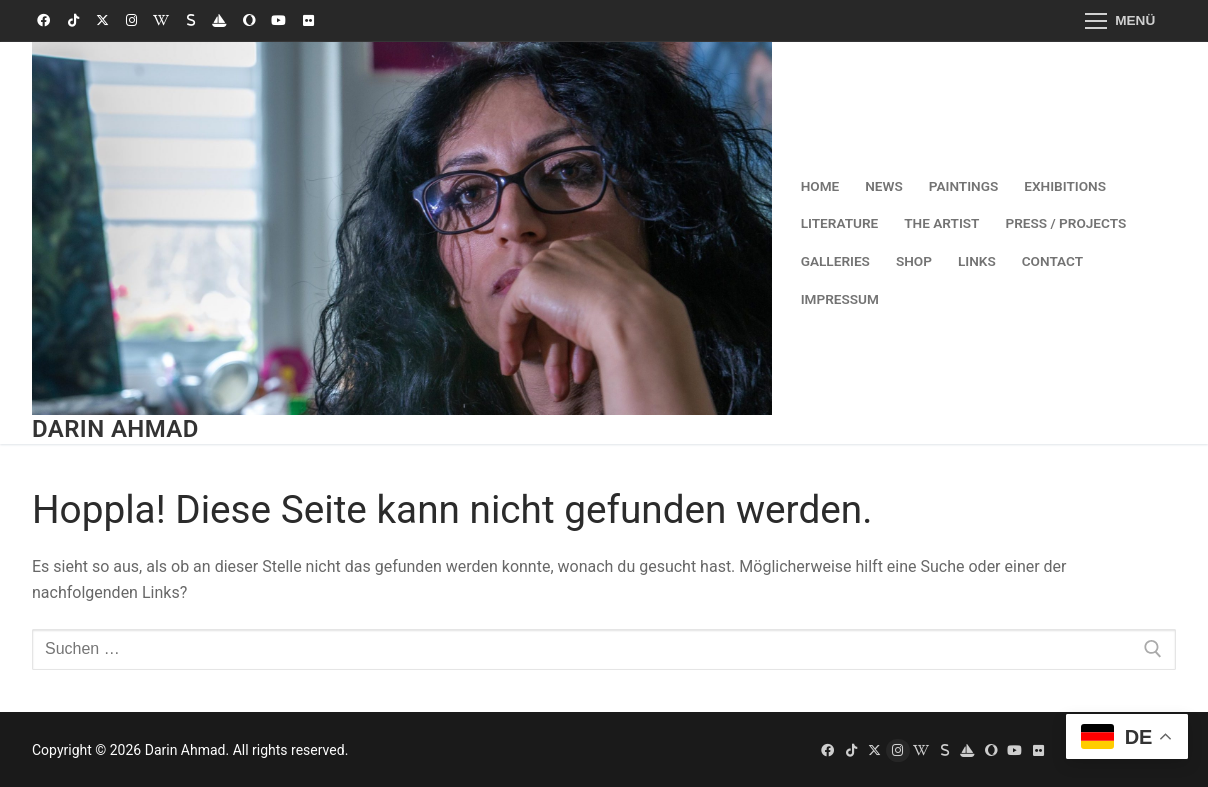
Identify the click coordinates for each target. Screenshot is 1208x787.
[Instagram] (131, 20)
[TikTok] (72, 20)
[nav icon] (1120, 21)
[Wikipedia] (161, 20)
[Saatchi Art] (249, 20)
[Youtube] (278, 20)
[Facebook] (43, 20)
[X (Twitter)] (102, 20)
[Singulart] (190, 20)
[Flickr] (307, 20)
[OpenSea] (219, 20)
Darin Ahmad (115, 429)
